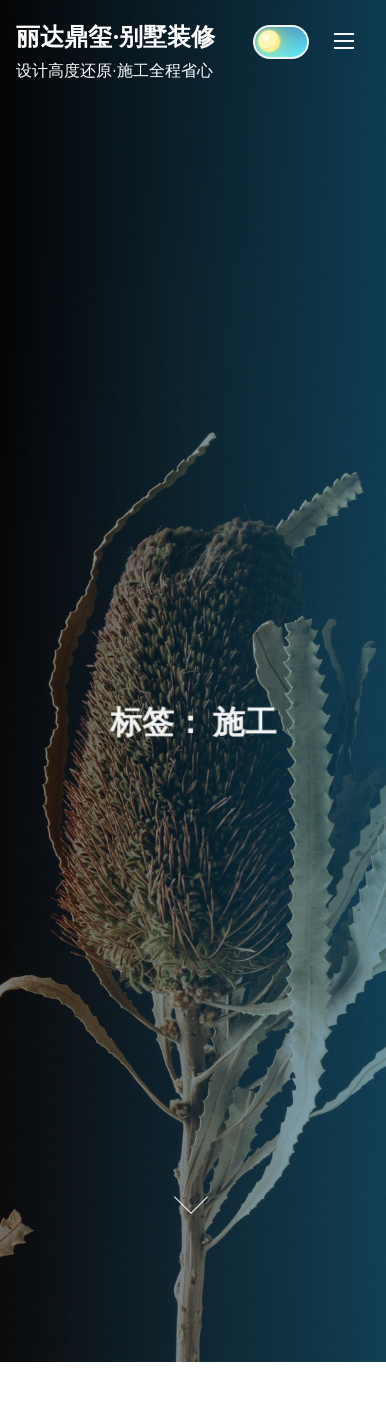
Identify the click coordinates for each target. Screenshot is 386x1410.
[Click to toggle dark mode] (281, 42)
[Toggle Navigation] (344, 40)
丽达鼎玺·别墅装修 (115, 36)
